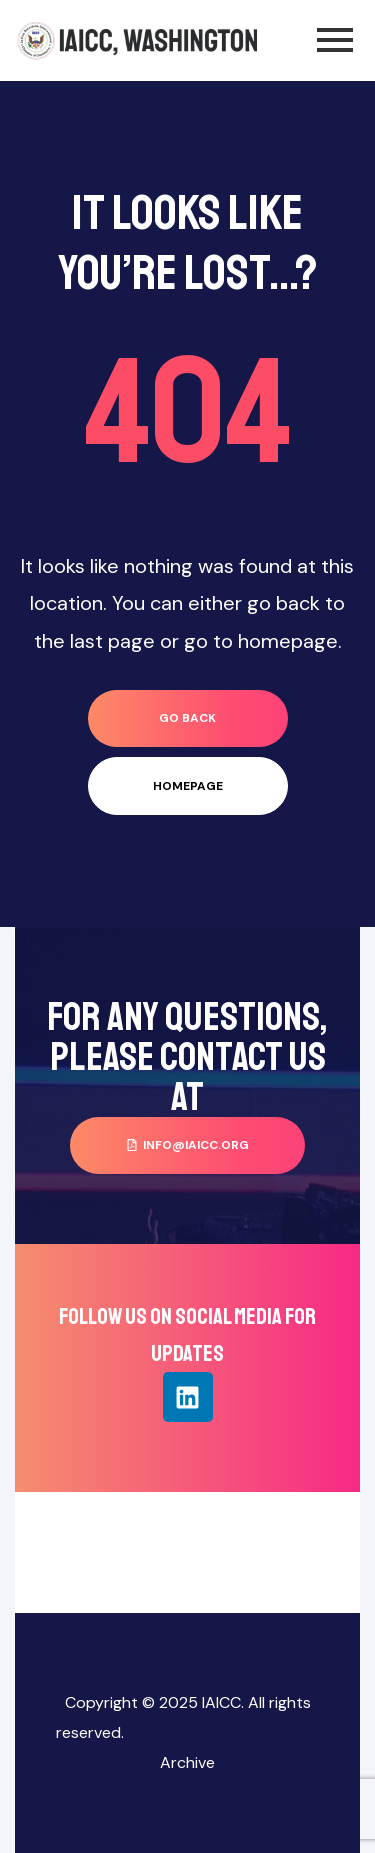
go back (187, 718)
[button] (187, 1145)
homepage (188, 786)
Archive (187, 1762)
